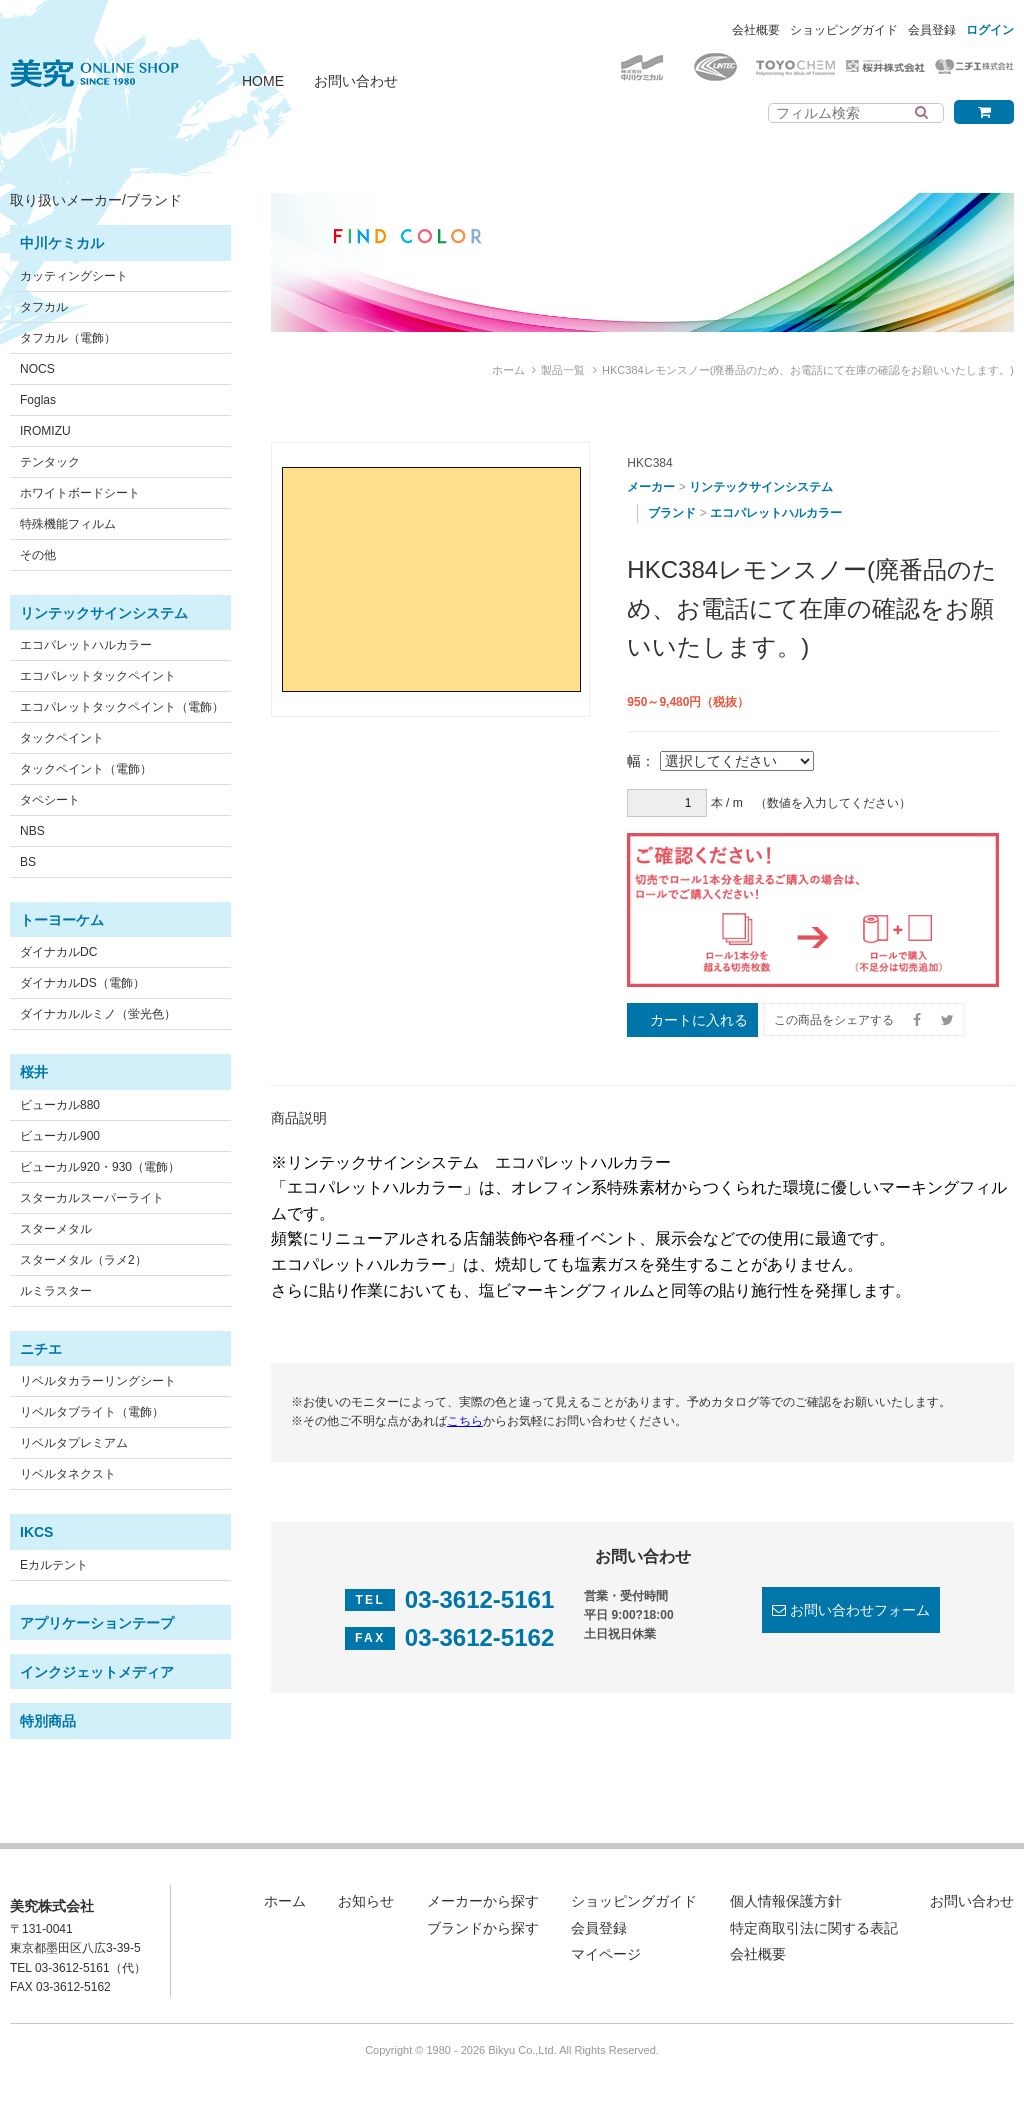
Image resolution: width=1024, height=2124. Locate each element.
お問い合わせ (356, 81)
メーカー (651, 487)
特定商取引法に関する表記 (814, 1928)
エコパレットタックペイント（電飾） (122, 707)
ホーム (508, 370)
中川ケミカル (62, 243)
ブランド (672, 513)
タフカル (44, 307)
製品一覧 (563, 370)
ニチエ (41, 1349)
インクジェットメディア (97, 1672)
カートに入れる (699, 1020)
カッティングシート (74, 276)
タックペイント (62, 738)
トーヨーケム (62, 920)
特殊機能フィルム (68, 524)
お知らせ (366, 1901)
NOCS (37, 369)
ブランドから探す (483, 1928)
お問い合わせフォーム (860, 1610)
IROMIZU (45, 431)
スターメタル (56, 1229)
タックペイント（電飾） (86, 769)
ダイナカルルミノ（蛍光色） (98, 1014)
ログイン (990, 30)
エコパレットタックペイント (98, 676)
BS (28, 862)
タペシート (50, 800)
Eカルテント (54, 1565)
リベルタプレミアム (74, 1443)
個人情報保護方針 (786, 1901)
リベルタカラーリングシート (98, 1381)
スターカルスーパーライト (92, 1198)
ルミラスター (56, 1291)
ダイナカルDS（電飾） (82, 983)
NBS (32, 831)
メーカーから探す (483, 1901)
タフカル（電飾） (68, 338)
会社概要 (756, 30)
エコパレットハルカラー (86, 645)
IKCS (36, 1532)
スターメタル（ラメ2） (83, 1260)
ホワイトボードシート (80, 493)
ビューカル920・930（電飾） (100, 1167)
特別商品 (48, 1721)
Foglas (38, 400)
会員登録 (932, 30)
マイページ (606, 1954)
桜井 (34, 1072)
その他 (38, 555)
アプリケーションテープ (97, 1623)
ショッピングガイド (844, 30)
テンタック (50, 462)
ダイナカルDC (58, 952)
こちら (465, 1421)
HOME (263, 81)
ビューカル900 (60, 1136)
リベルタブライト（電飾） (92, 1412)
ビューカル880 (60, 1105)
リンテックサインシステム (104, 613)
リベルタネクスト (68, 1474)
